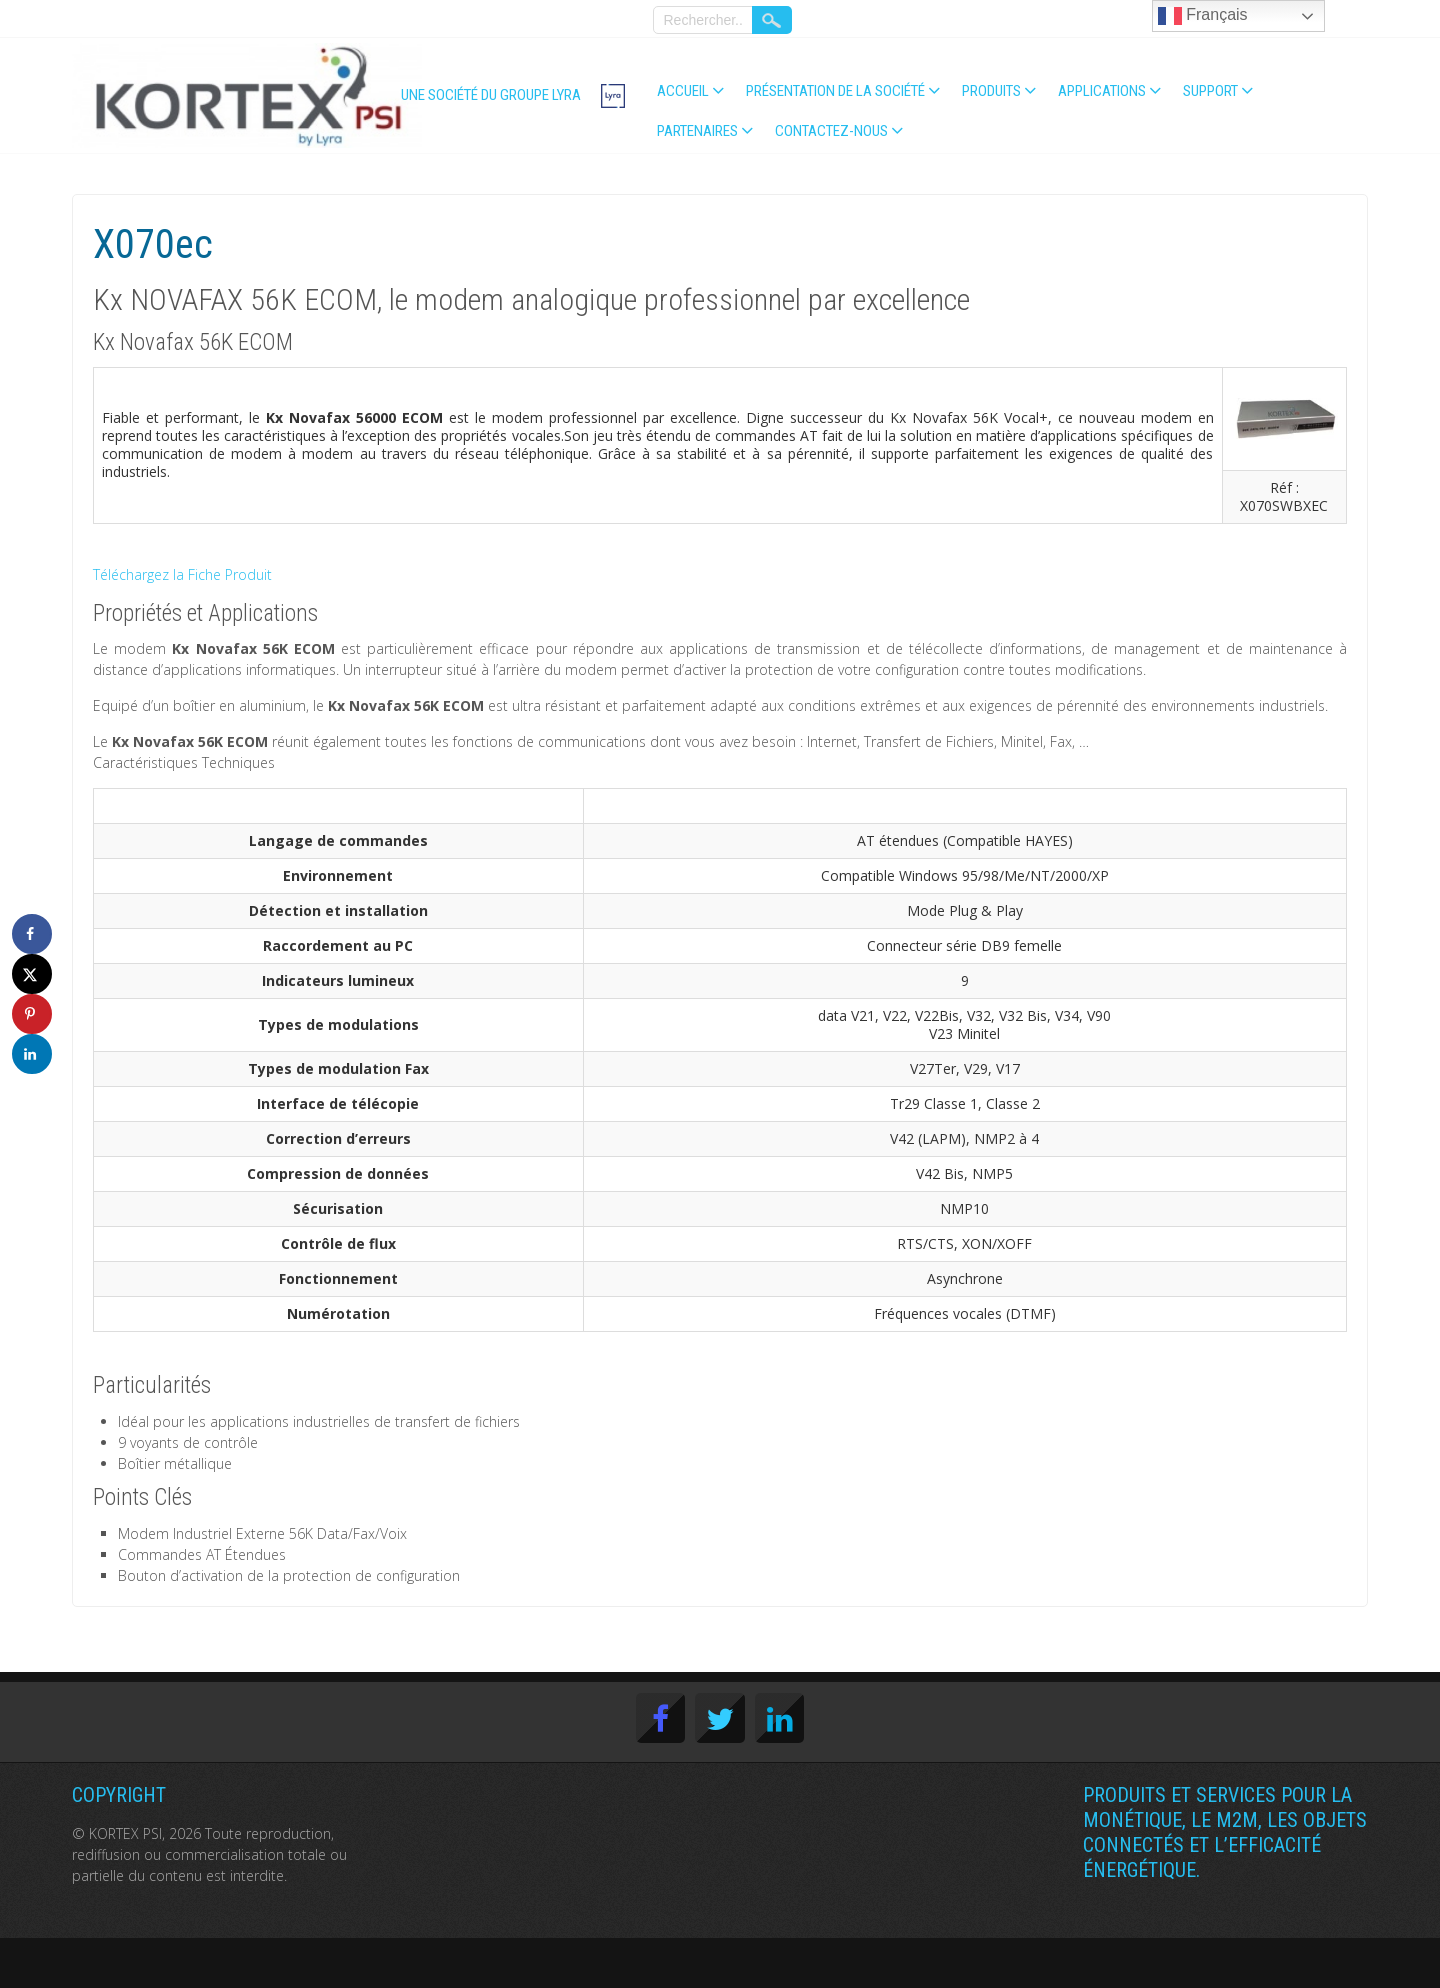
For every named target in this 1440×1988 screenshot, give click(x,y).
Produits (991, 91)
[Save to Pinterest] (32, 1014)
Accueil (683, 91)
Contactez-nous (831, 131)
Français (1203, 16)
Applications (1102, 91)
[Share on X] (32, 974)
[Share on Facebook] (32, 934)
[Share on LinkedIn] (32, 1054)
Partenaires (697, 131)
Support (1210, 91)
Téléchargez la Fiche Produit (182, 574)
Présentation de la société (835, 91)
